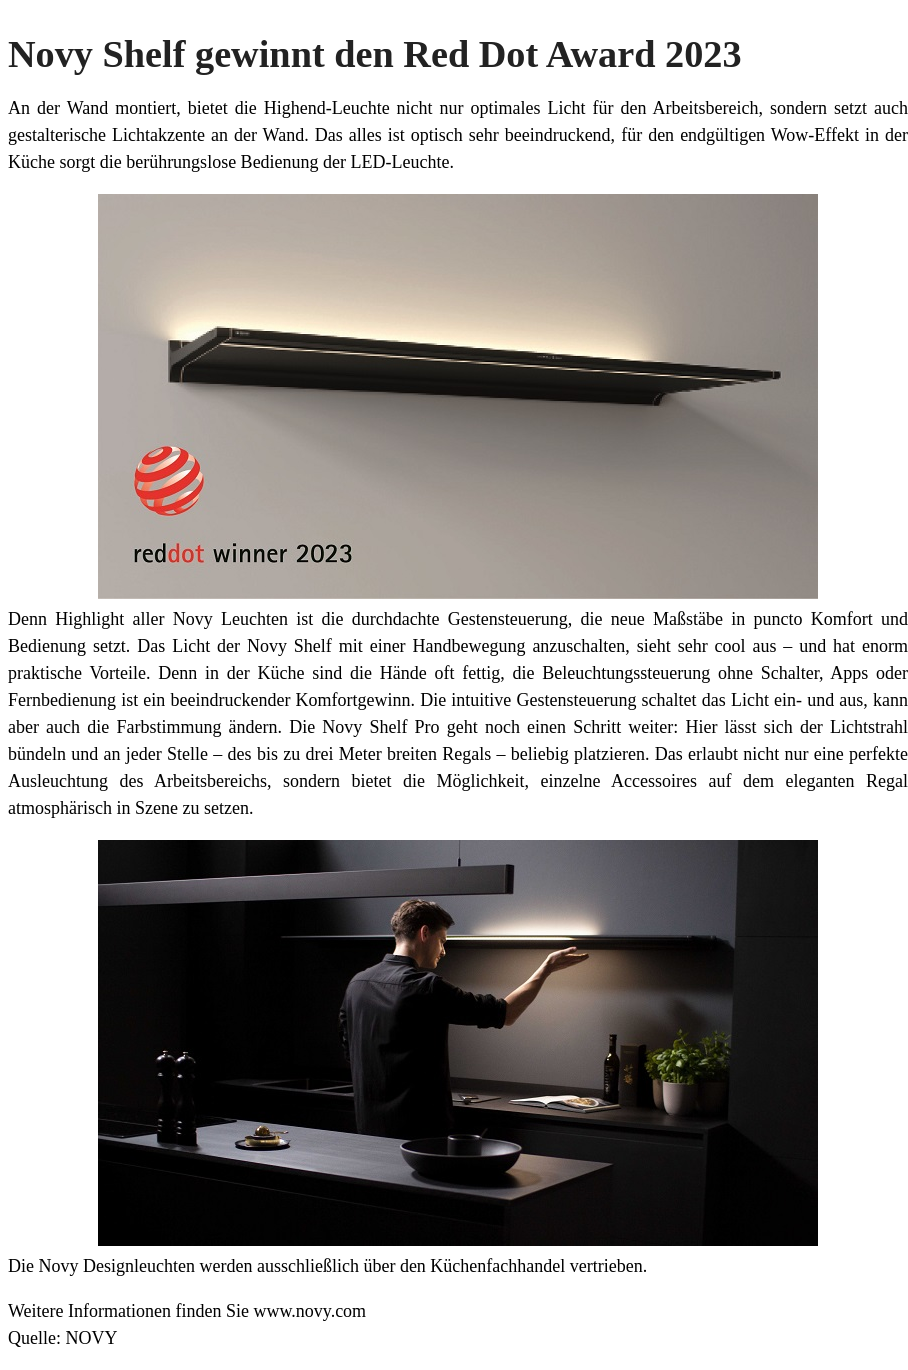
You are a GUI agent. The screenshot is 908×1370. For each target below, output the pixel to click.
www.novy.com (309, 1311)
